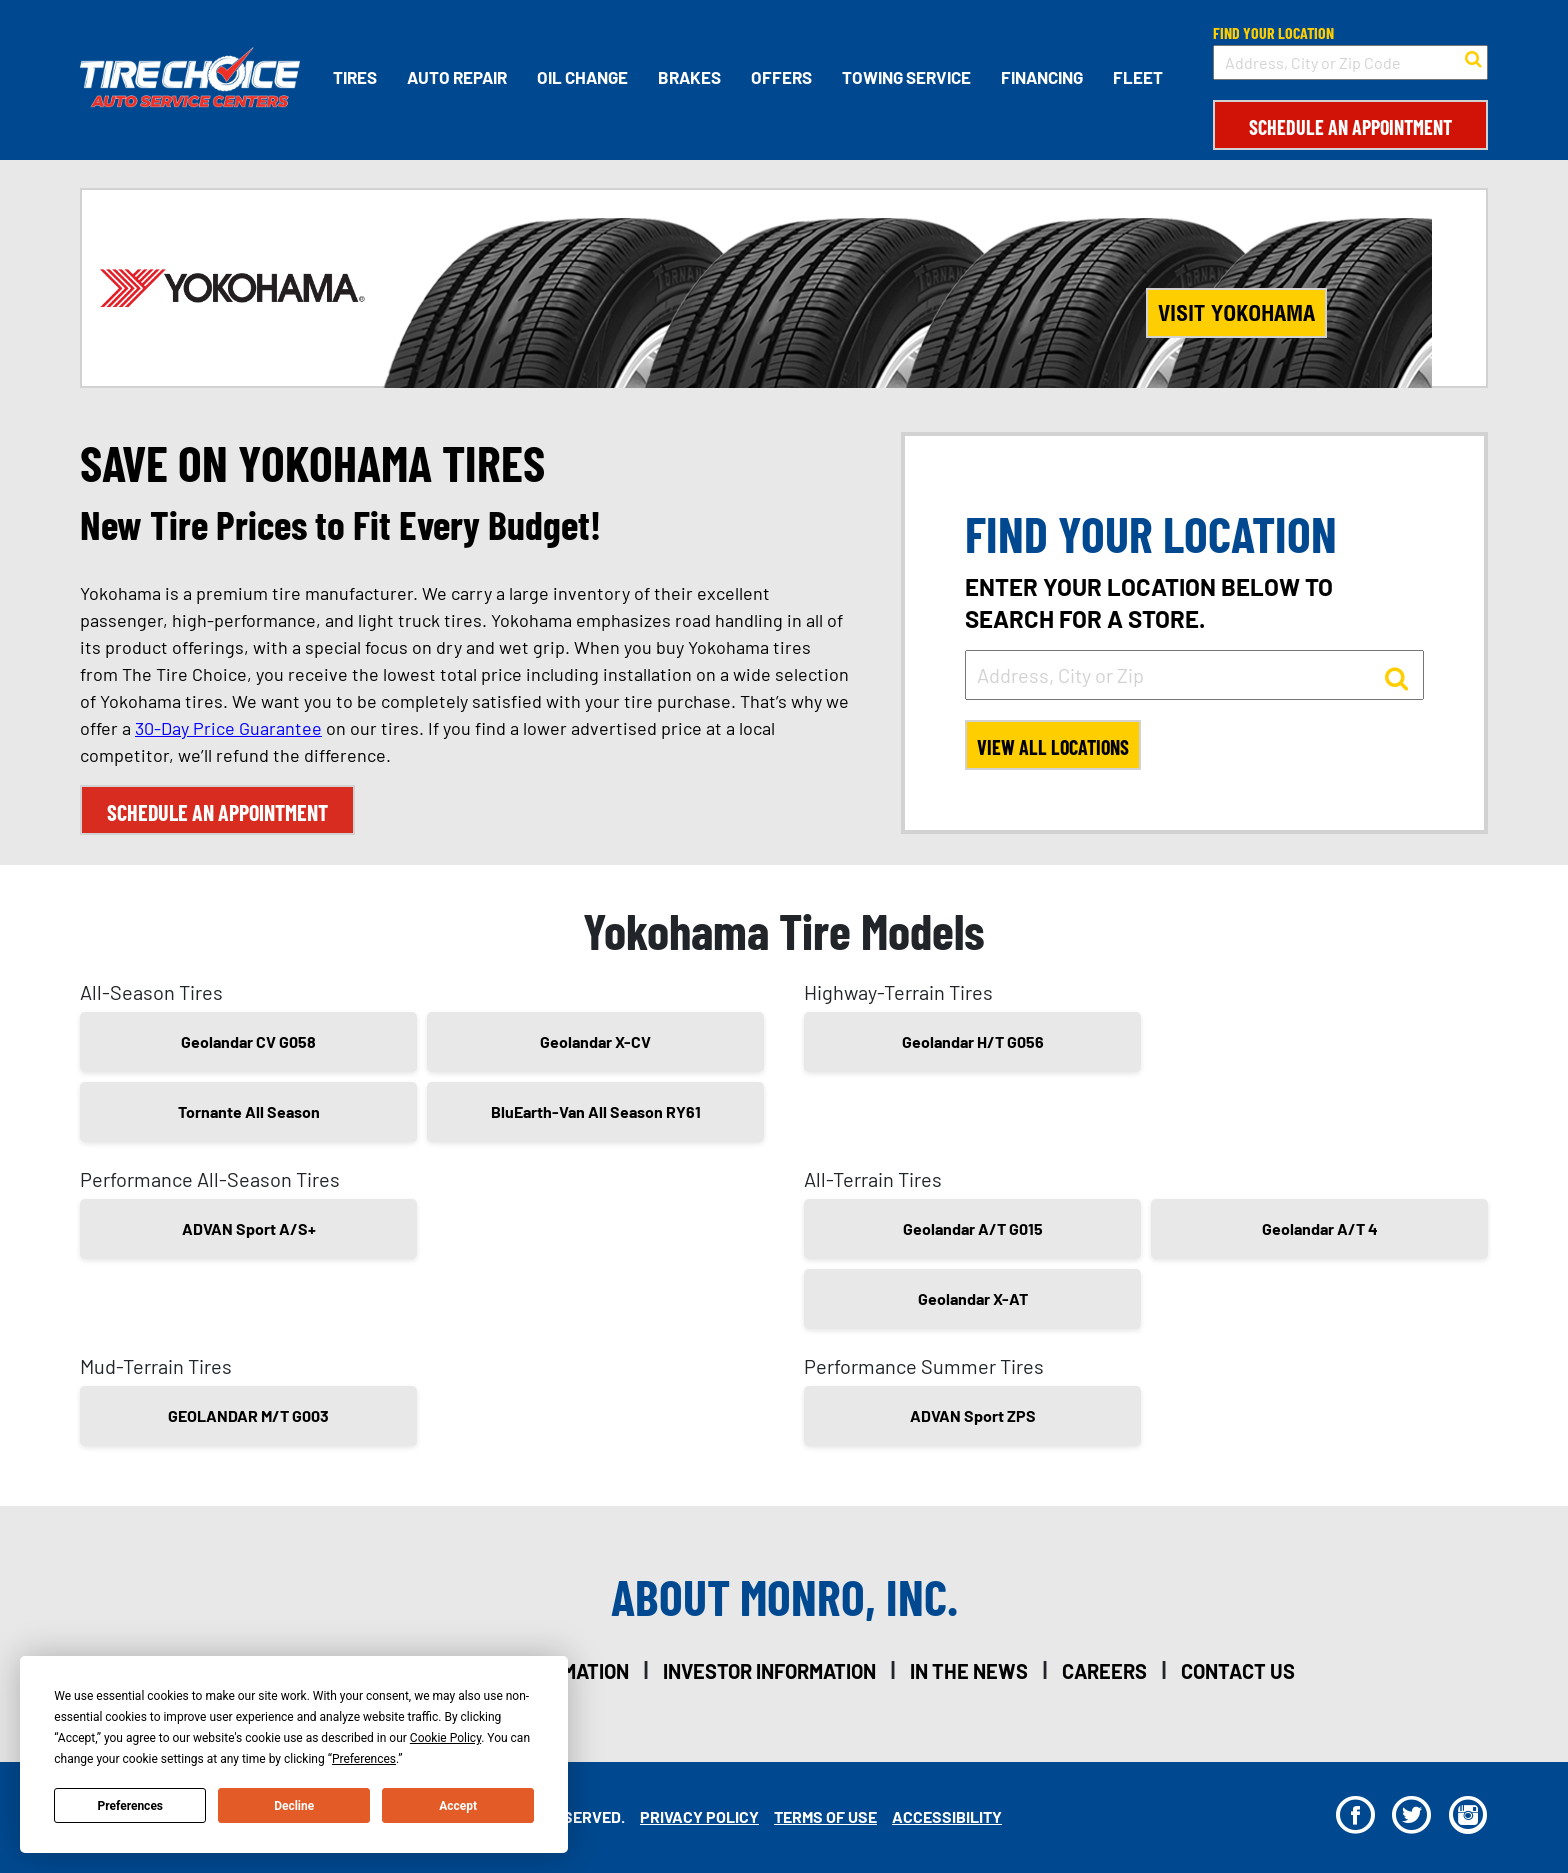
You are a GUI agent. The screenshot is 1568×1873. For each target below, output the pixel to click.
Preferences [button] (364, 1759)
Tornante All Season (249, 1111)
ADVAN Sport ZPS (973, 1415)
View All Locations (1053, 747)
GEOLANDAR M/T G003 (248, 1415)
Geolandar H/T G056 (973, 1041)
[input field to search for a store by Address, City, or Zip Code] (1350, 62)
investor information (769, 1671)
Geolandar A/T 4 (1320, 1228)
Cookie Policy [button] (445, 1738)
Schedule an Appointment (1350, 127)
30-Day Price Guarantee (228, 728)
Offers (781, 77)
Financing (1042, 77)
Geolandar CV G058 (248, 1041)
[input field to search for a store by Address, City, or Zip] (1194, 675)
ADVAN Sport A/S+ (249, 1228)
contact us (1238, 1671)
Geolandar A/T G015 (973, 1228)
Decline (294, 1806)
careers (1104, 1671)
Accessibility (947, 1816)
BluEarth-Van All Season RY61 (596, 1111)
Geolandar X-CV (595, 1041)
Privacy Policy (699, 1816)
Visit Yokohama (1236, 313)
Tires (355, 77)
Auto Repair (457, 77)
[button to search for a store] (1473, 57)
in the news (969, 1671)
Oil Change (582, 77)
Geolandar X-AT (973, 1298)
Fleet (1138, 77)
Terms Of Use (825, 1816)
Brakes (689, 77)
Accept (458, 1806)
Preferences (131, 1806)
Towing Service (906, 77)
